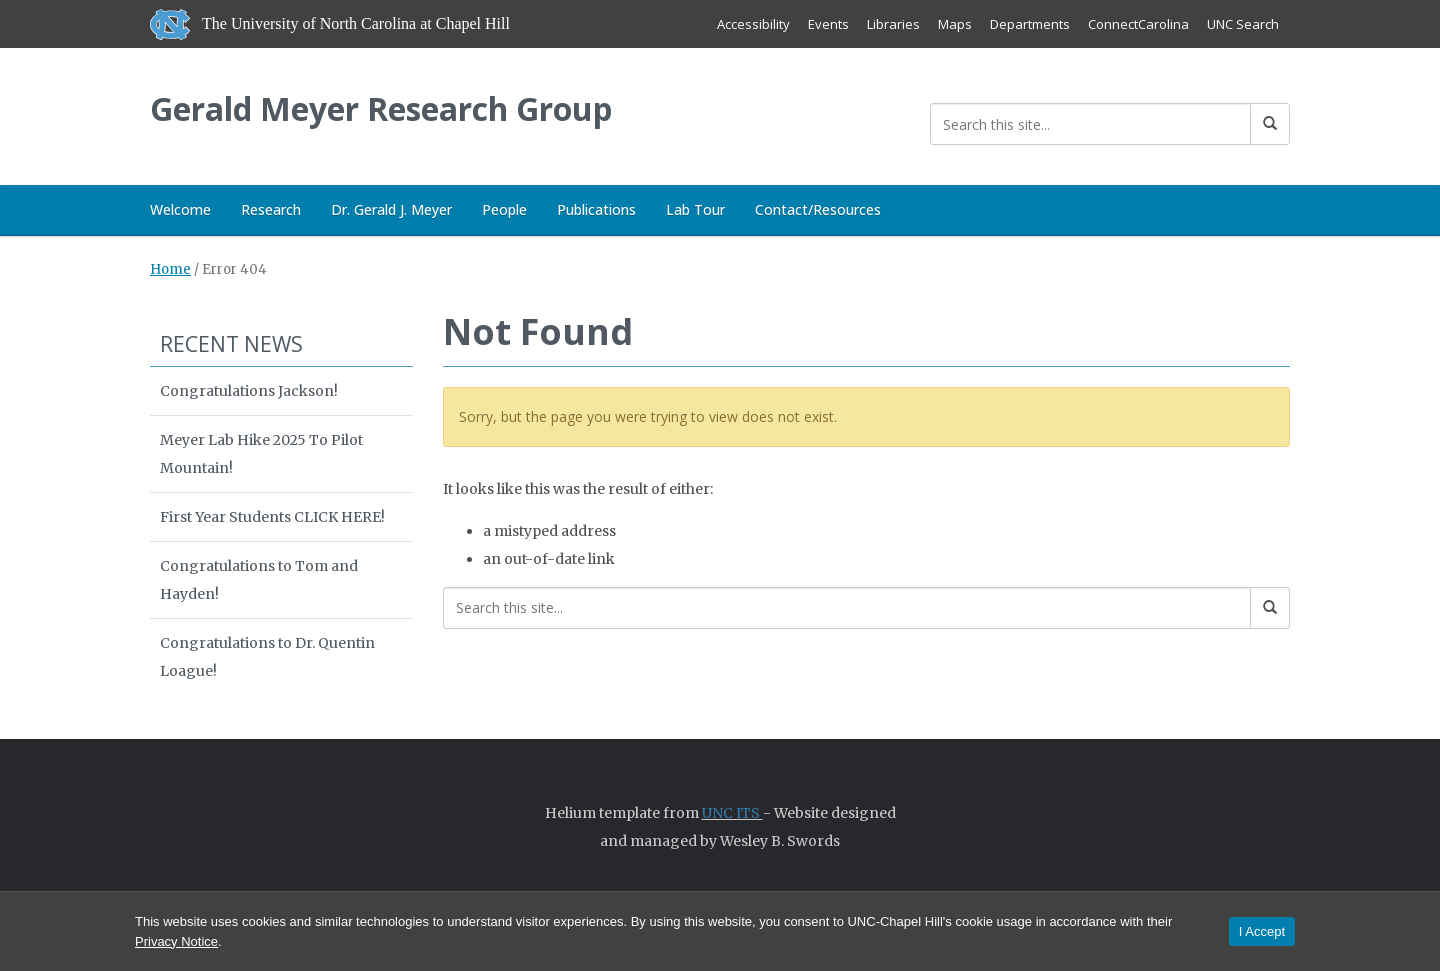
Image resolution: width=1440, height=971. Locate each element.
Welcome (180, 209)
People (504, 209)
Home (170, 269)
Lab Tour (695, 209)
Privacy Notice (176, 941)
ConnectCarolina (1138, 24)
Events (828, 24)
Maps (955, 24)
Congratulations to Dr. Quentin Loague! (267, 657)
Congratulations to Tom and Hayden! (259, 580)
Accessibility (753, 24)
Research (271, 209)
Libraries (893, 24)
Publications (596, 209)
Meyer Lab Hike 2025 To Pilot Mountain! (261, 454)
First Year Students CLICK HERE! (272, 517)
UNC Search (1243, 24)
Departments (1030, 24)
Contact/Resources (818, 209)
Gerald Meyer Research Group (381, 108)
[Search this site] (1090, 124)
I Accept (1262, 931)
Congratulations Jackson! (249, 391)
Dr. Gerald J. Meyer (391, 209)
